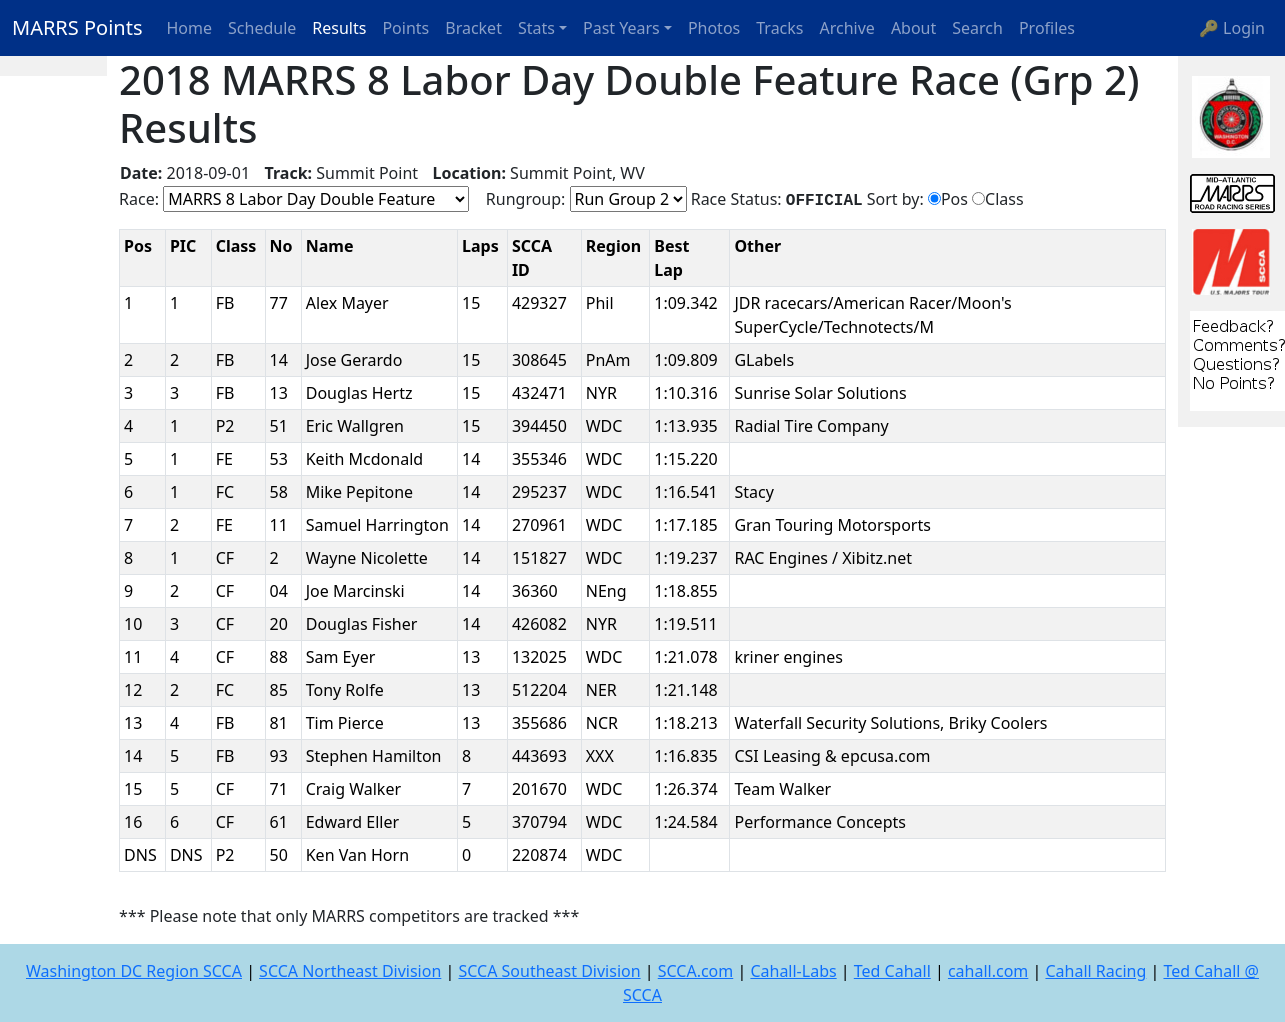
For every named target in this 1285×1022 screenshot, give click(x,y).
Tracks (779, 28)
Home (190, 28)
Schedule (262, 28)
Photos (714, 28)
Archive (847, 28)
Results (339, 28)
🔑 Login (1232, 28)
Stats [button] (536, 28)
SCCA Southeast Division (549, 971)
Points (405, 28)
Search (977, 28)
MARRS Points (77, 27)
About (913, 28)
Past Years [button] (621, 28)
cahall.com (988, 971)
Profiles (1047, 28)
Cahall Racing (1095, 971)
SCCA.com (696, 971)
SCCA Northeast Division (350, 971)
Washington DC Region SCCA (134, 971)
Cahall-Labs (793, 971)
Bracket (473, 28)
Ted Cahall (892, 971)
